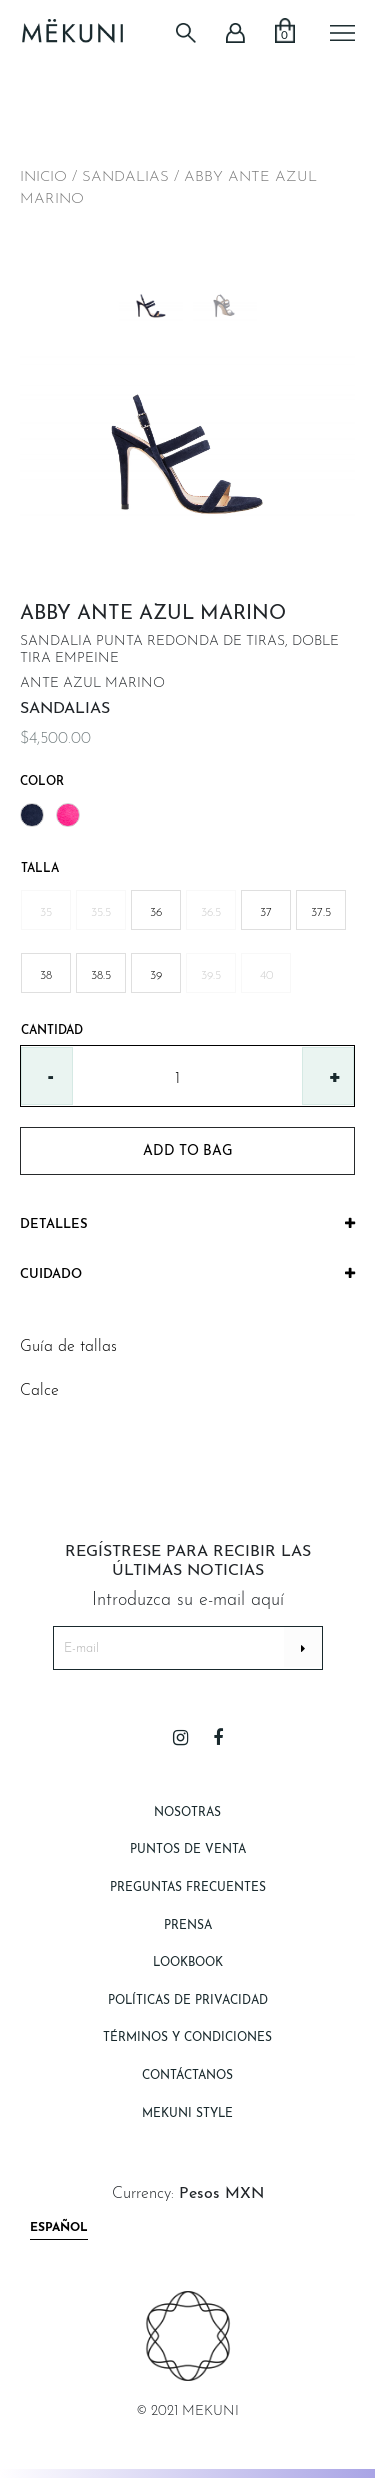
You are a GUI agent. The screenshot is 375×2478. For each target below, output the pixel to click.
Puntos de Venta (188, 1850)
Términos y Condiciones (187, 2038)
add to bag (188, 1151)
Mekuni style (187, 2114)
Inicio (43, 177)
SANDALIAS (125, 177)
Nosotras (187, 1813)
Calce (39, 1391)
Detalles (187, 1224)
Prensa (188, 1926)
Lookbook (188, 1963)
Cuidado (187, 1274)
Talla (40, 869)
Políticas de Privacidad (188, 2001)
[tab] (187, 1225)
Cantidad (52, 1031)
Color (42, 782)
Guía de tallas (68, 1347)
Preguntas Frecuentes (188, 1888)
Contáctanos (187, 2076)
